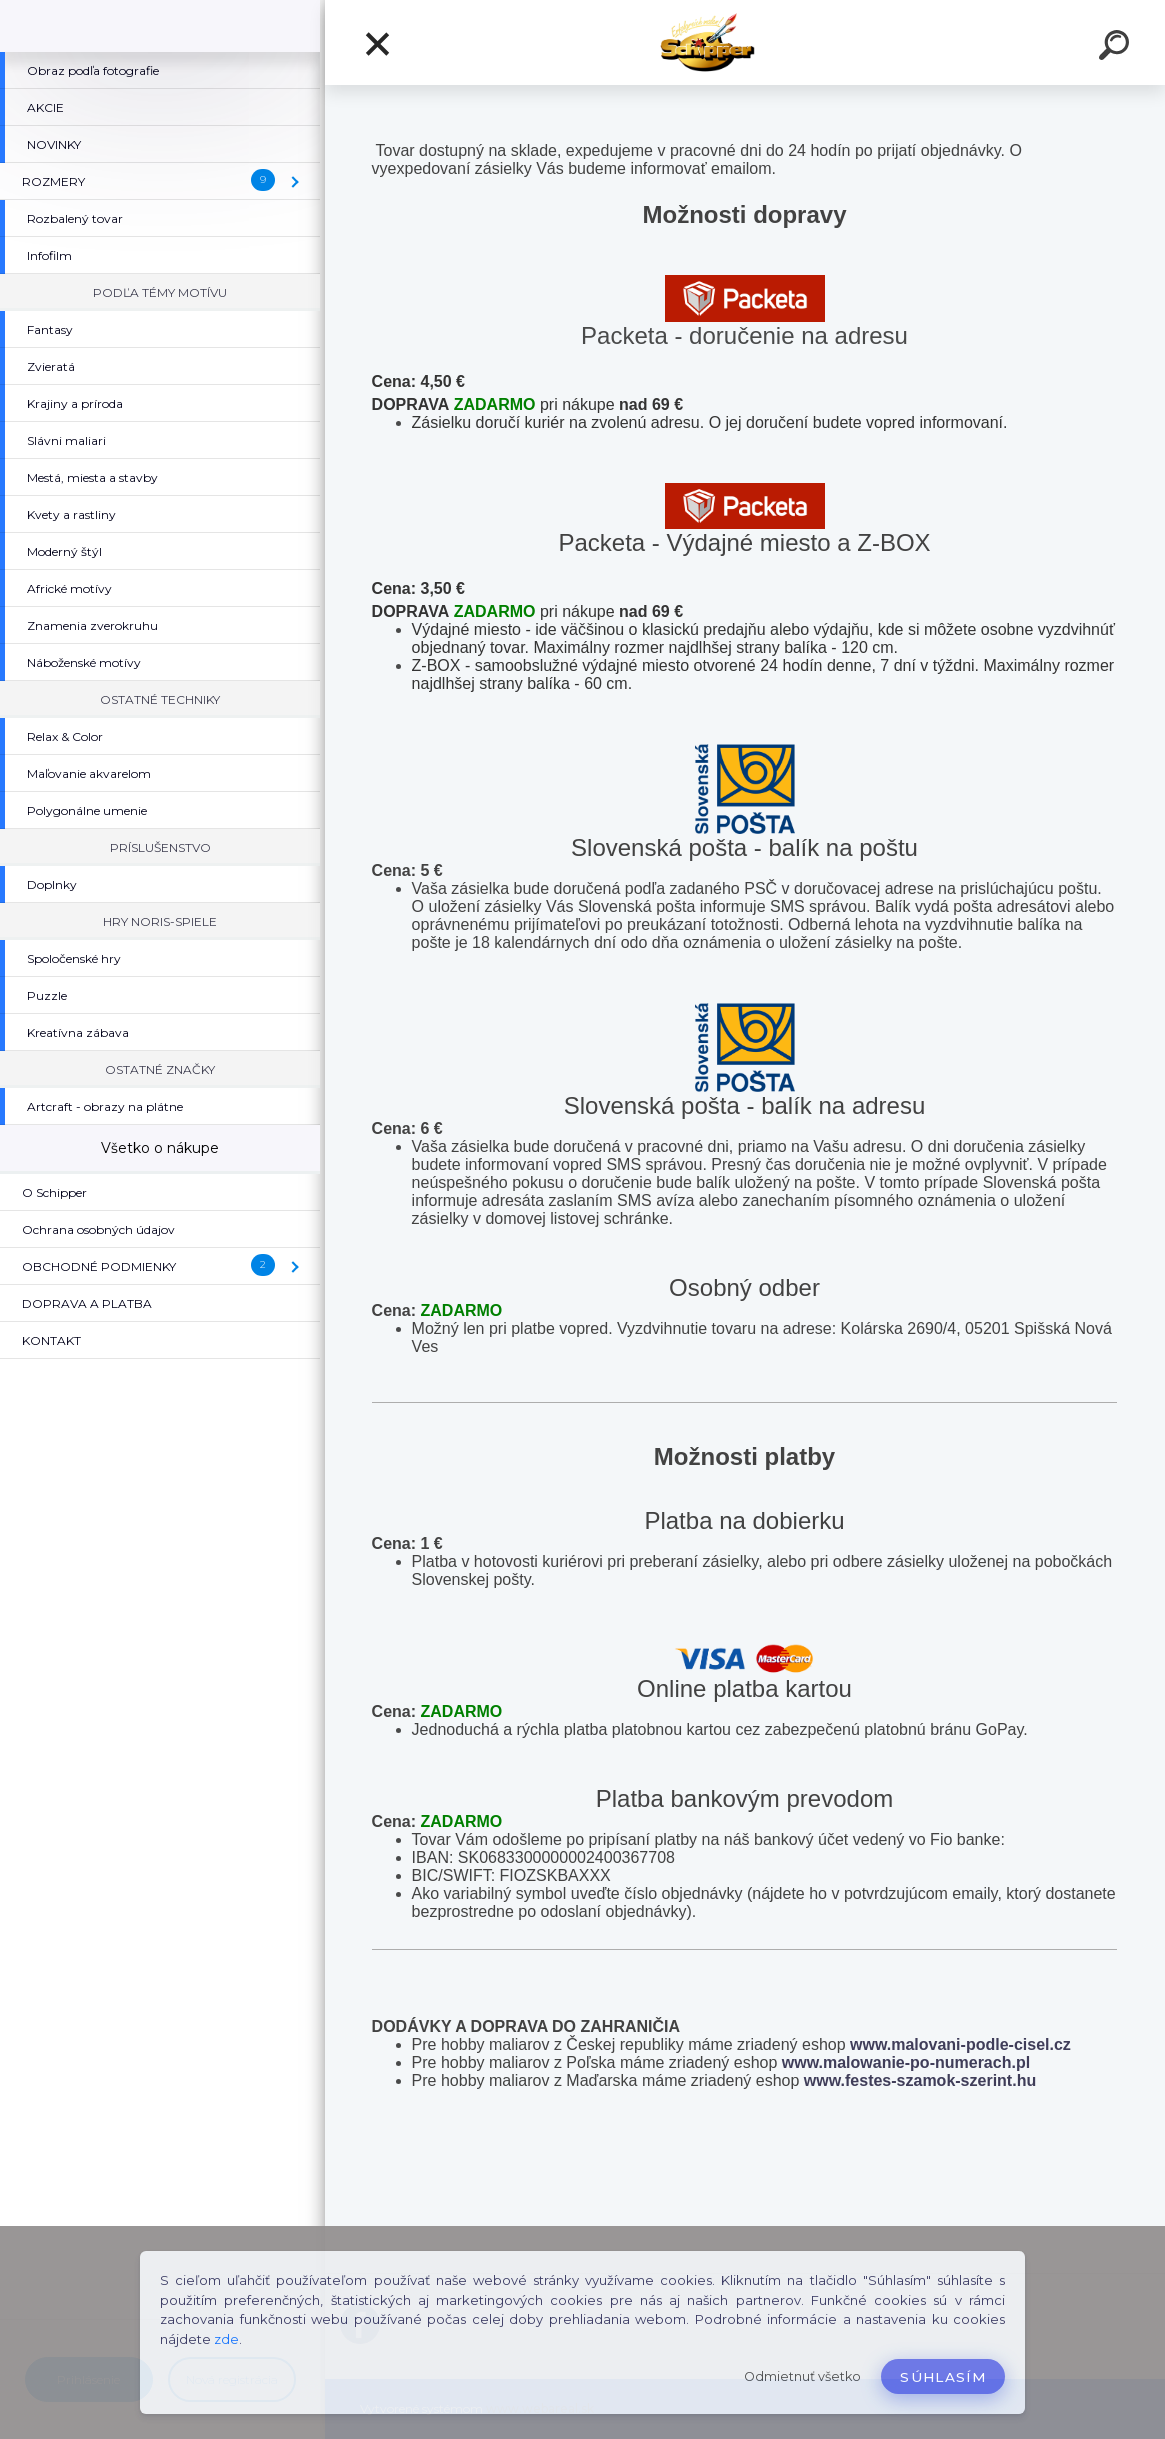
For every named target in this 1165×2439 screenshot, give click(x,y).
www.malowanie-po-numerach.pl (906, 2062)
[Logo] (745, 42)
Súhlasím (943, 2377)
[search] (1117, 48)
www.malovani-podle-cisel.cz (960, 2044)
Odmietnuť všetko (802, 2376)
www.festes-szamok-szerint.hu (920, 2080)
